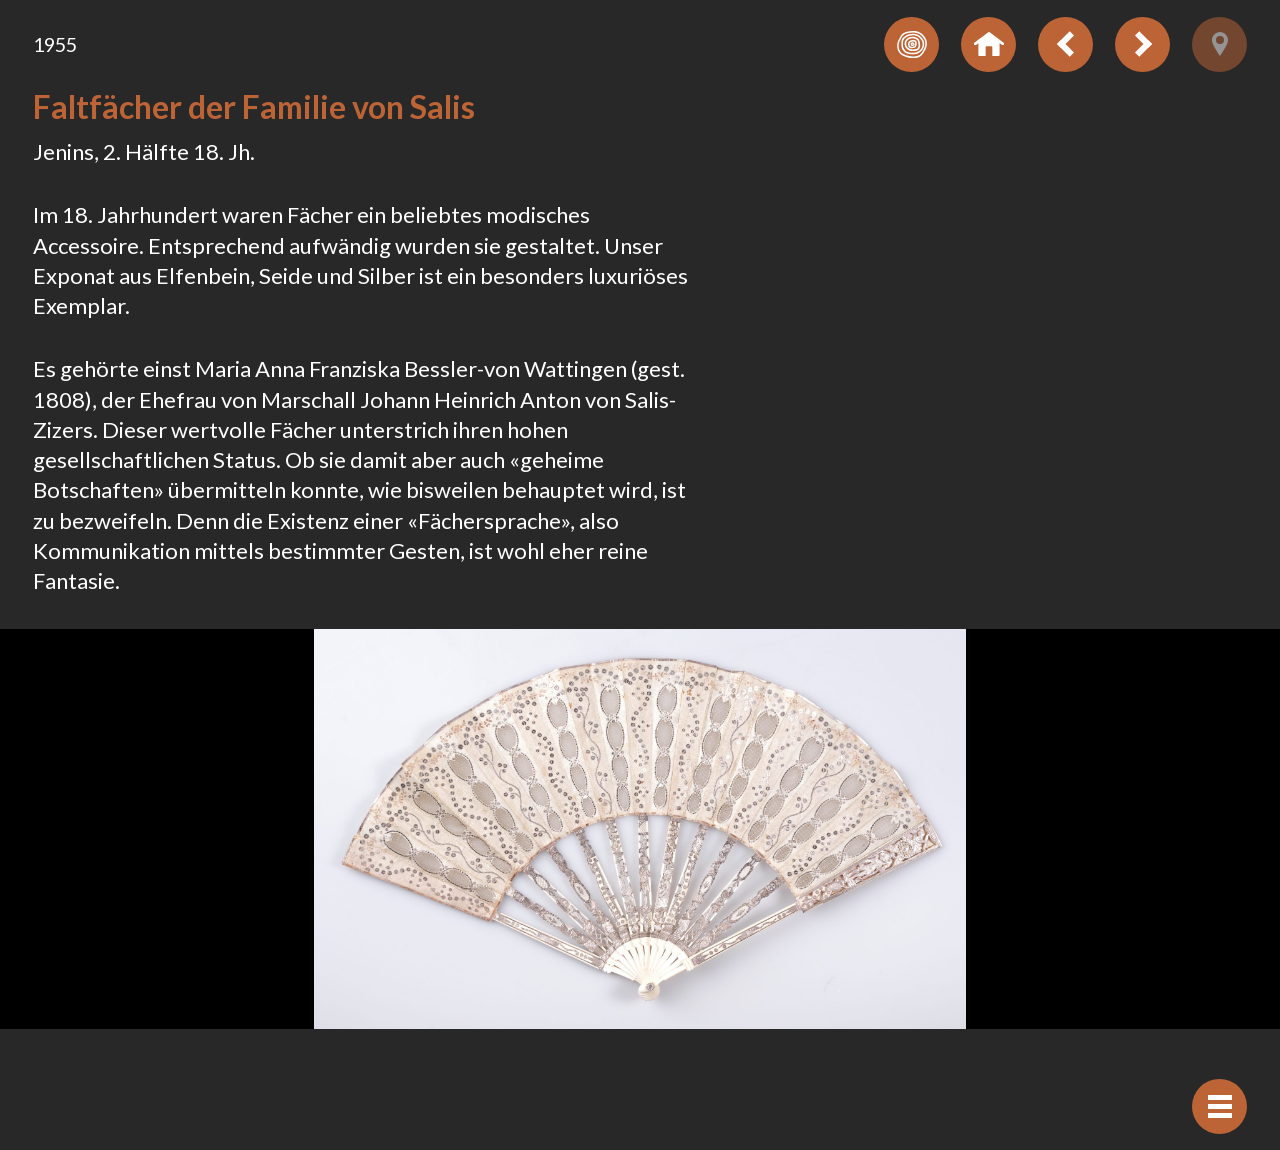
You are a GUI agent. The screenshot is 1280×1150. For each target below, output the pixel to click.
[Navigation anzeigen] (1219, 1106)
